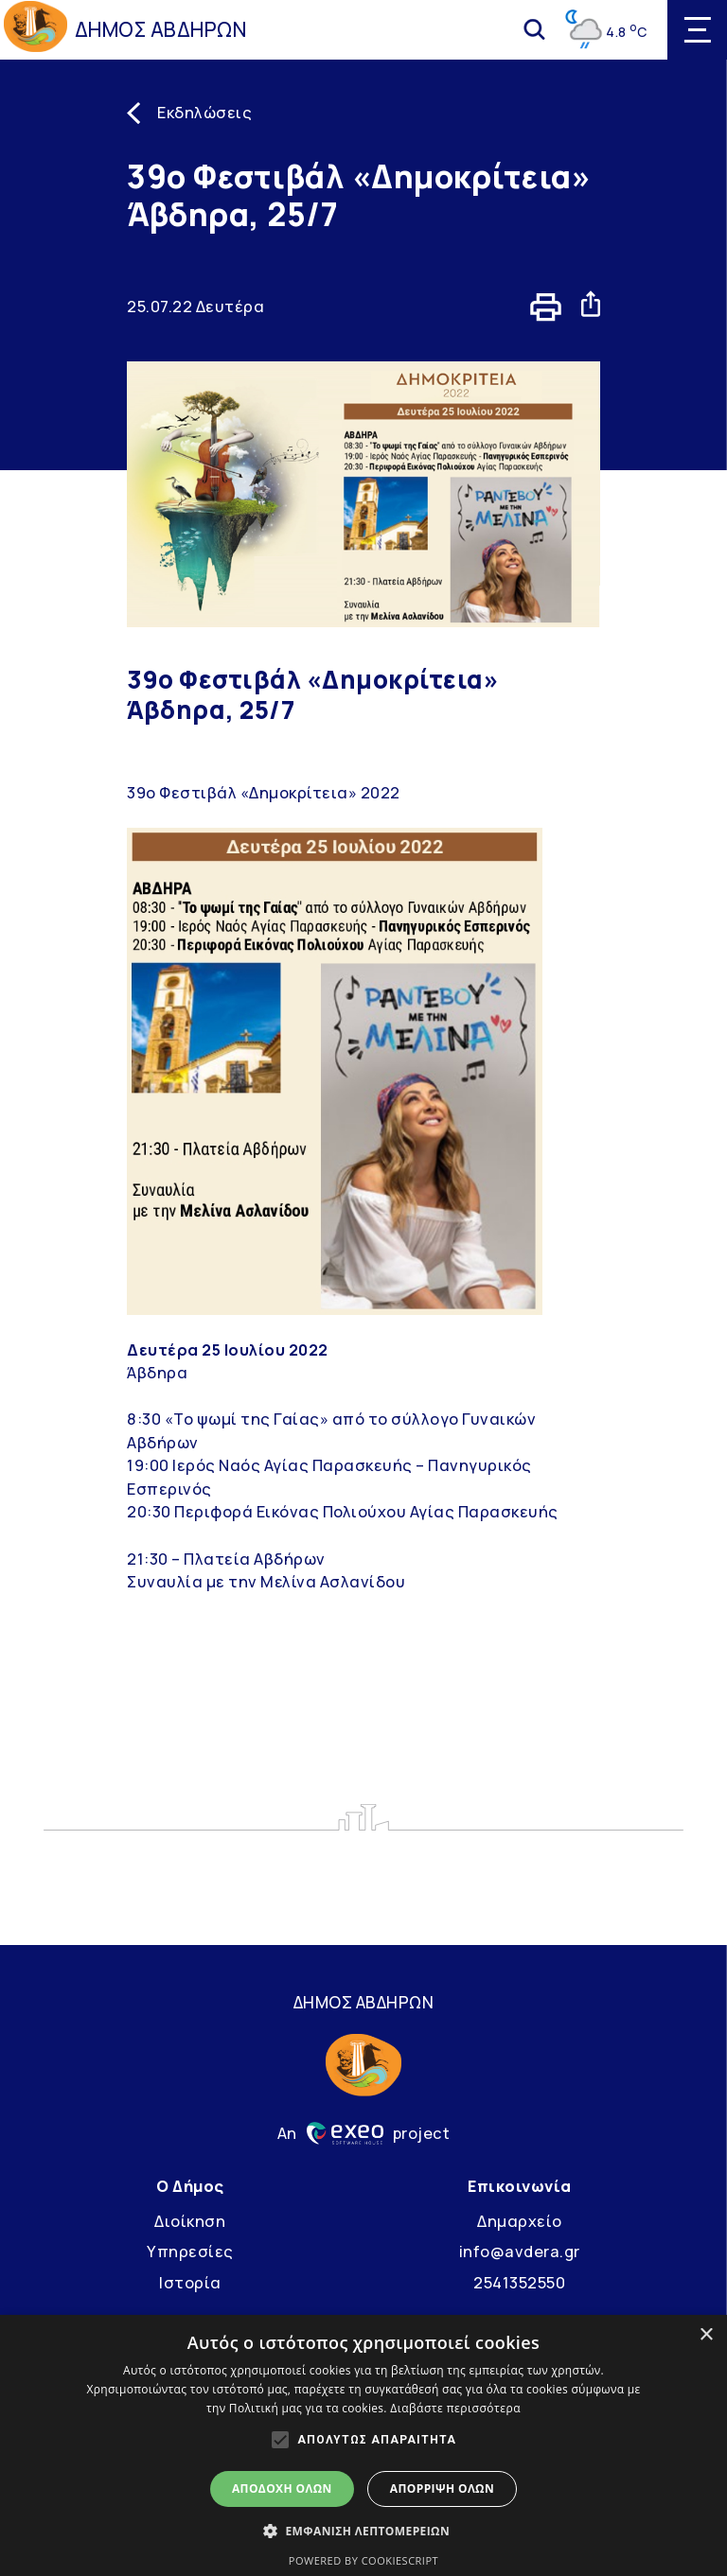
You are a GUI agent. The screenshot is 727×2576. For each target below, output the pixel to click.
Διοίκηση (189, 2221)
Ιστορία (190, 2282)
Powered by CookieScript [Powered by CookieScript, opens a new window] (363, 2560)
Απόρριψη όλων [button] (442, 2488)
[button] (363, 2530)
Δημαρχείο (519, 2221)
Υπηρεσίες (190, 2251)
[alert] (363, 2445)
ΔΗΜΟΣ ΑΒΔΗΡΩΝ (161, 29)
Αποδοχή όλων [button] (282, 2488)
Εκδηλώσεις (204, 112)
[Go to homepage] (35, 29)
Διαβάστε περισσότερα (455, 2408)
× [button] (706, 2335)
